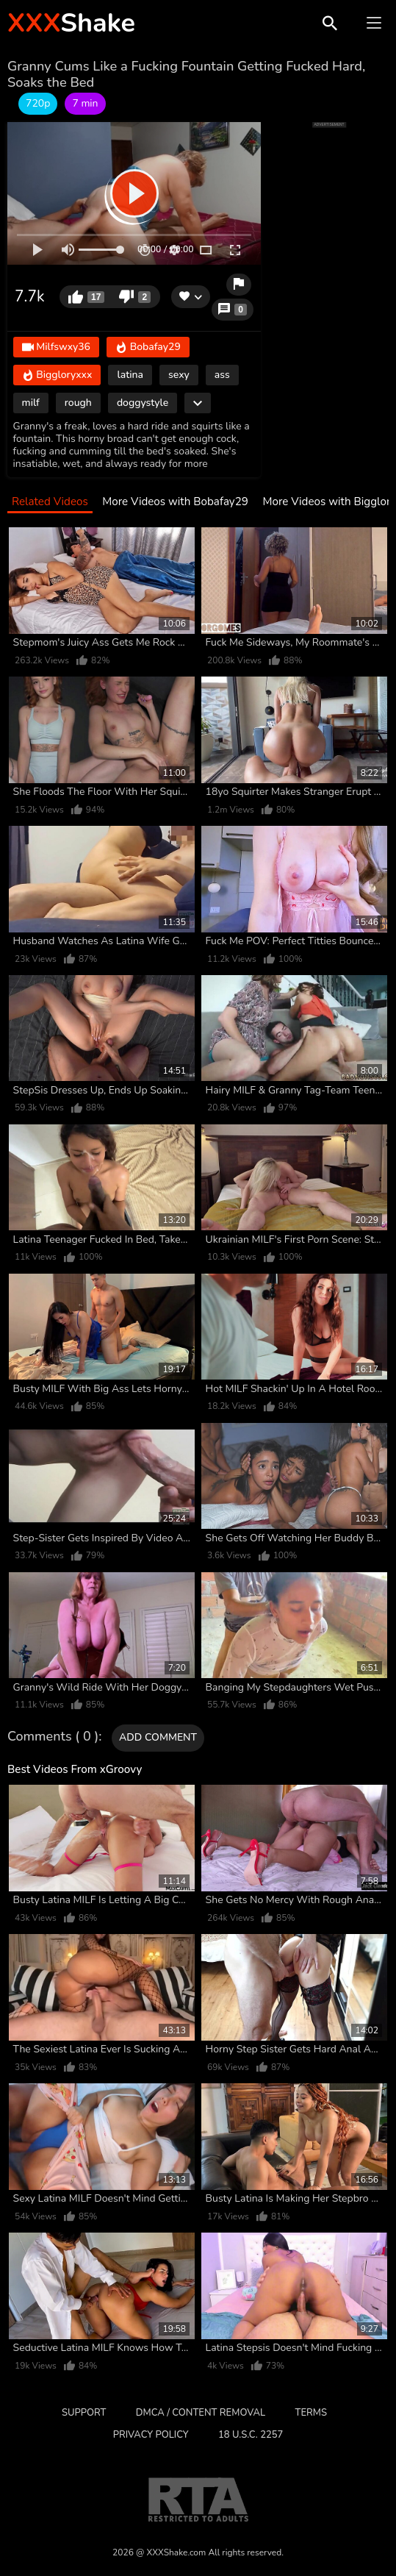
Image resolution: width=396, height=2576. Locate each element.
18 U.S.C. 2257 (250, 2434)
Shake (71, 23)
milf (31, 403)
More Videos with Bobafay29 (175, 502)
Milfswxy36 (56, 348)
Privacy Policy (151, 2434)
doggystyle (142, 403)
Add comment (158, 1737)
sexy (179, 375)
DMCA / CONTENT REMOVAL (200, 2412)
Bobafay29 (148, 348)
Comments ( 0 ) (52, 1737)
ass (222, 375)
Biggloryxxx (57, 376)
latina (130, 375)
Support (84, 2412)
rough (78, 403)
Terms (311, 2412)
